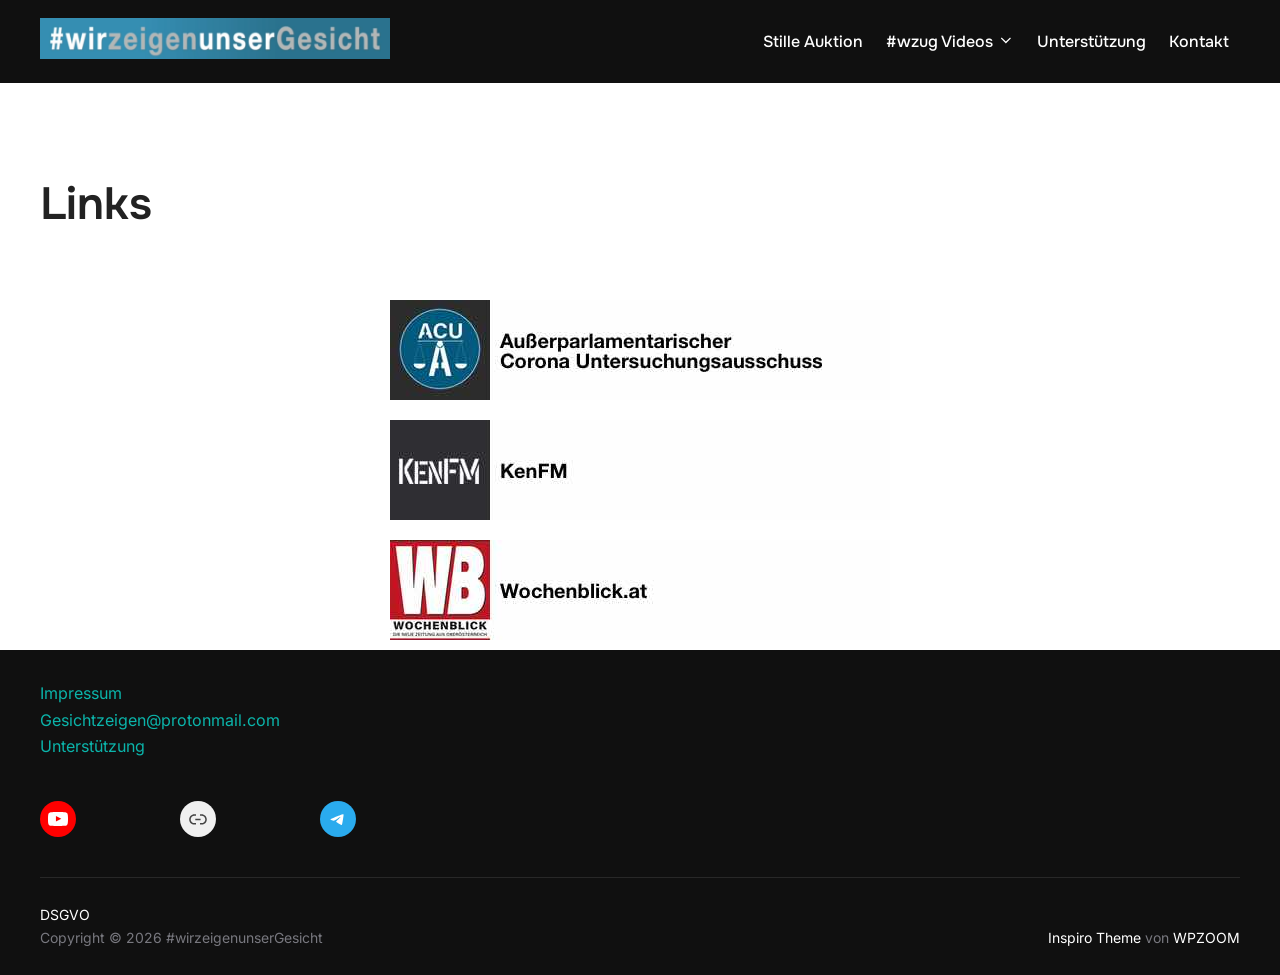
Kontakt (1199, 41)
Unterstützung (1091, 41)
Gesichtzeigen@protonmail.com (160, 720)
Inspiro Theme (1094, 937)
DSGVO (65, 914)
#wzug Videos (950, 41)
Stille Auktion (813, 41)
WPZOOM (1206, 937)
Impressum (81, 693)
